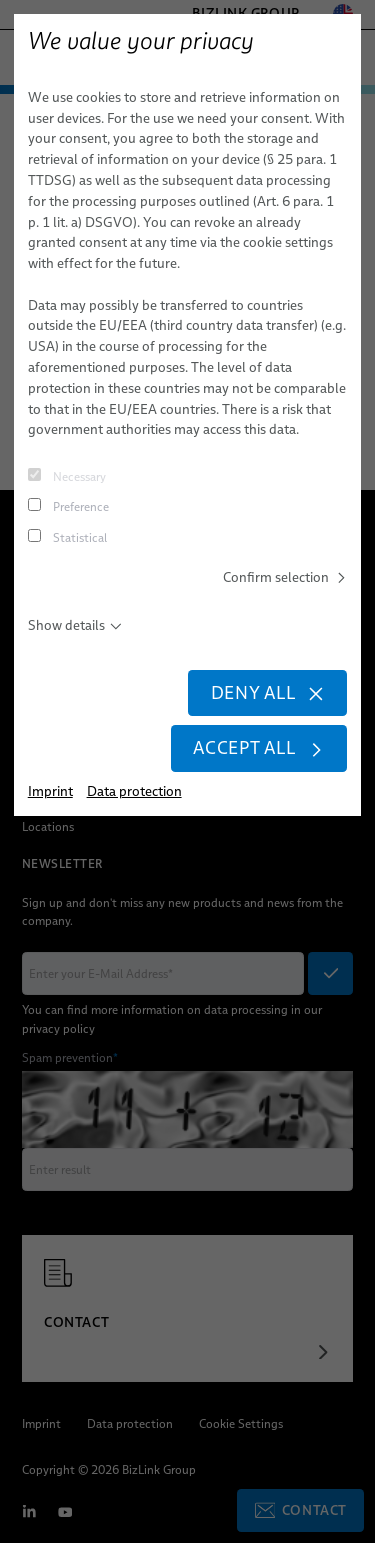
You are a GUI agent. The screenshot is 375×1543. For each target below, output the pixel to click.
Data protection (134, 793)
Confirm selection (285, 577)
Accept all (258, 750)
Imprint (50, 793)
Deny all (267, 694)
